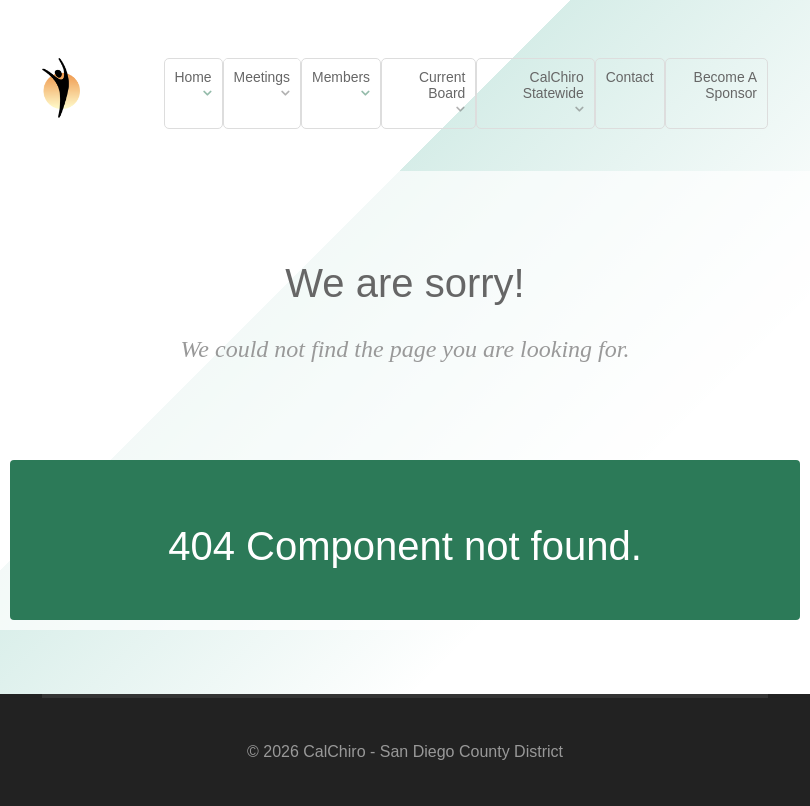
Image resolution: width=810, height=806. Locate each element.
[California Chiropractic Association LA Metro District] (61, 85)
